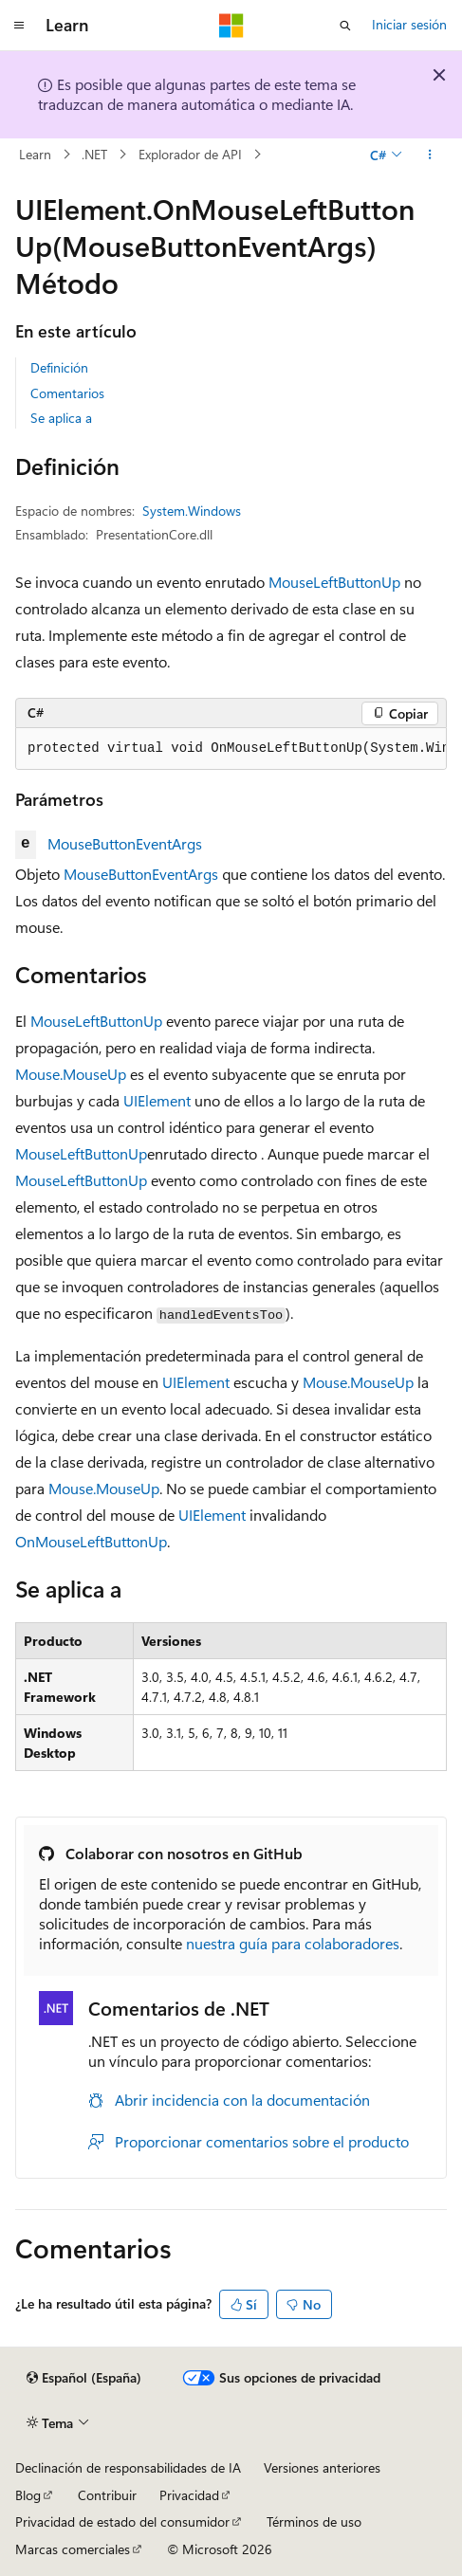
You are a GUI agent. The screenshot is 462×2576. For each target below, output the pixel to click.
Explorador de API (190, 154)
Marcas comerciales (72, 2549)
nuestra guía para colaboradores (292, 1943)
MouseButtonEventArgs (124, 843)
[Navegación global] (19, 26)
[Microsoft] (231, 25)
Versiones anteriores (322, 2467)
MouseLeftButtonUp (334, 582)
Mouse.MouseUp (70, 1074)
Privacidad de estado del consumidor (122, 2521)
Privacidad (189, 2495)
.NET (94, 154)
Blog (28, 2495)
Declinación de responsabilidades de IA (128, 2467)
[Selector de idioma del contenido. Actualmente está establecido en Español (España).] (84, 2378)
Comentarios (67, 393)
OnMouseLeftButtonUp (91, 1541)
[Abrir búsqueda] (345, 26)
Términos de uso (314, 2521)
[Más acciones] (430, 154)
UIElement (157, 1100)
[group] (231, 749)
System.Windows (191, 511)
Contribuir (107, 2495)
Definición (59, 367)
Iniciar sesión (409, 24)
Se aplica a (61, 418)
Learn (35, 154)
